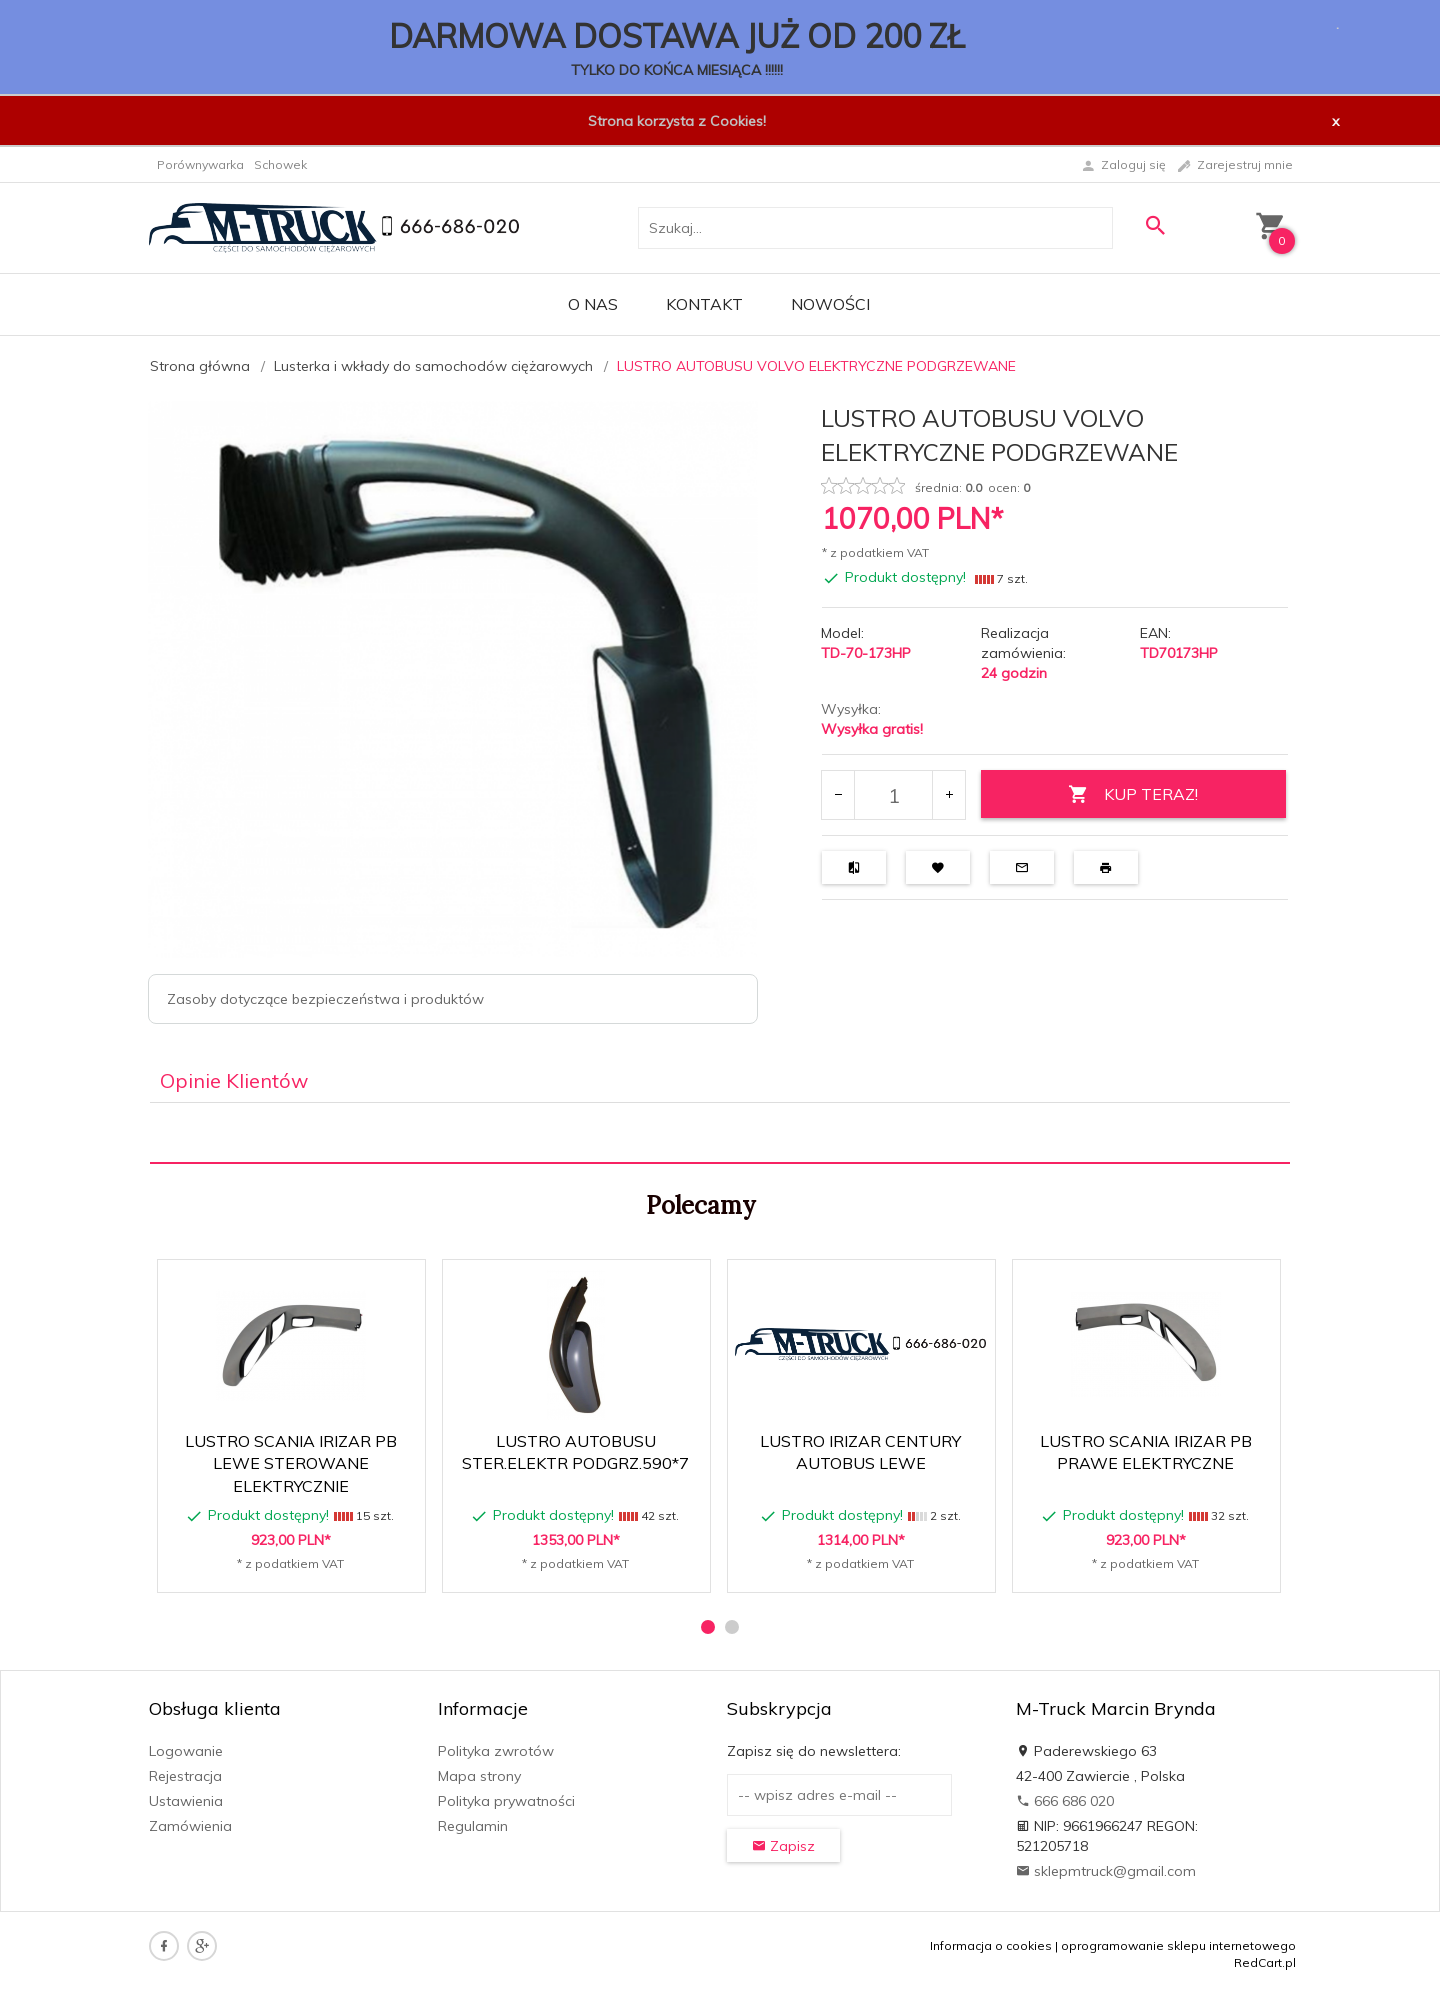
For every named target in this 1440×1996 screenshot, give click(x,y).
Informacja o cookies (991, 1945)
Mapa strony (479, 1776)
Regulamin (473, 1826)
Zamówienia (190, 1826)
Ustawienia (186, 1801)
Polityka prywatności (506, 1801)
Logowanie (186, 1751)
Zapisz (783, 1846)
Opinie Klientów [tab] (234, 1080)
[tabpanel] (720, 1133)
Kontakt (704, 304)
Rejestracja (185, 1776)
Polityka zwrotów (496, 1751)
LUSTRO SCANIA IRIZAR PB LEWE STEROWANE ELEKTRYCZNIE (291, 1464)
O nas (593, 304)
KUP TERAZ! (1133, 794)
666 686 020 (1065, 1801)
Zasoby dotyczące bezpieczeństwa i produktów (325, 999)
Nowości (830, 304)
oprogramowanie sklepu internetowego (1178, 1945)
